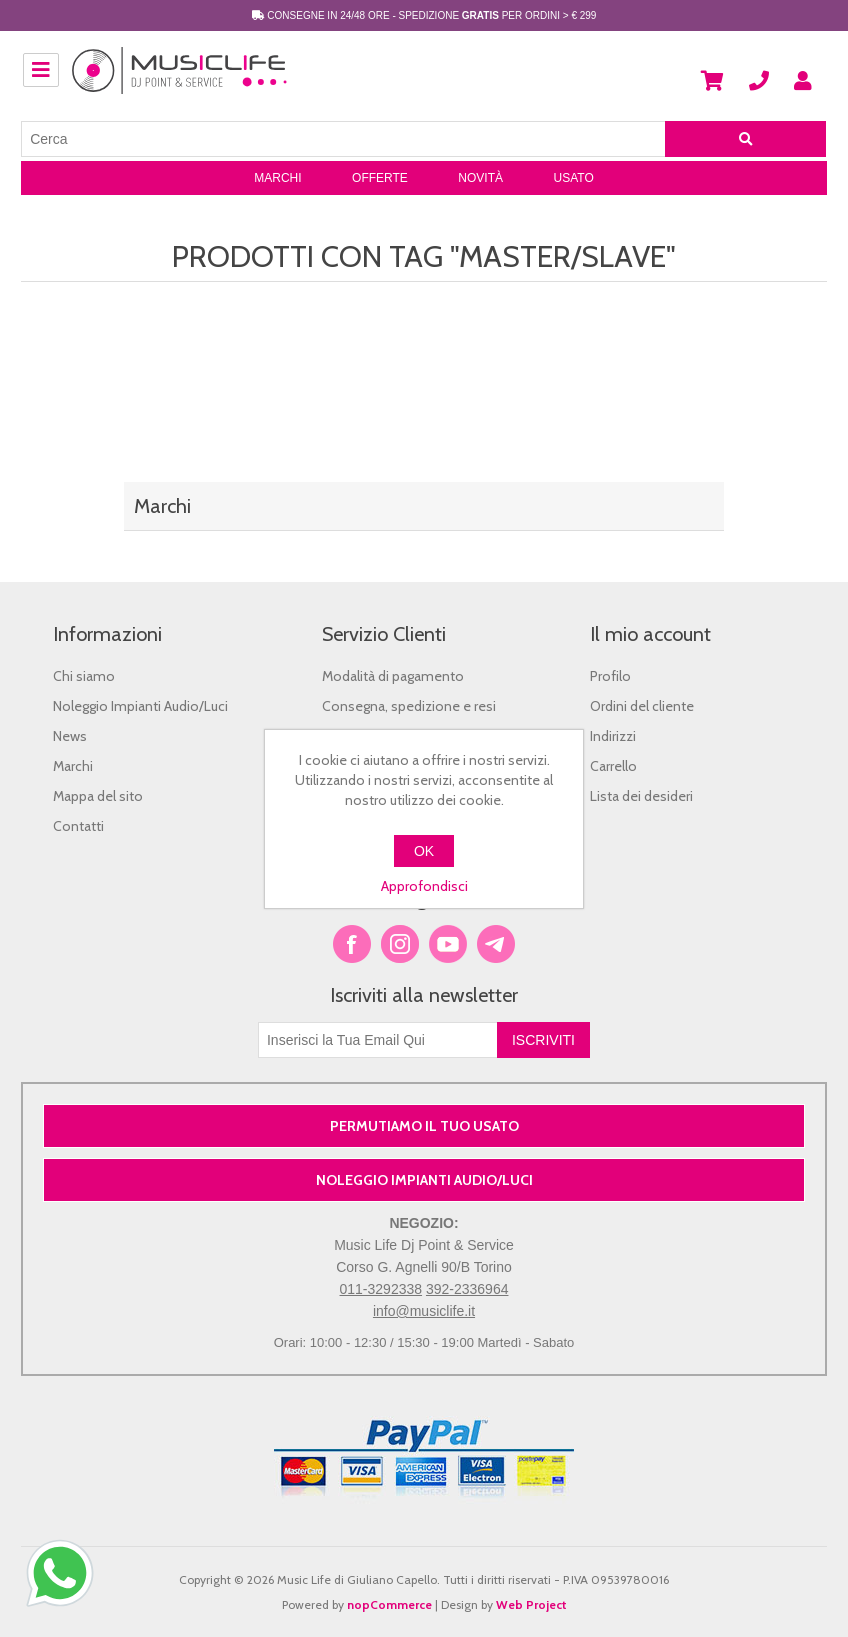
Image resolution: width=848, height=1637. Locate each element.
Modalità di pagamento (393, 676)
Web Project (531, 1604)
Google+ (496, 944)
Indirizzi (613, 736)
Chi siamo (84, 676)
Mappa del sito (98, 796)
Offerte (380, 178)
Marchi (277, 178)
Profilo (610, 676)
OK (424, 851)
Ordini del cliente (642, 706)
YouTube (448, 944)
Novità (480, 178)
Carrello (613, 766)
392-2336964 (467, 1289)
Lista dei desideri (641, 796)
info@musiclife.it (424, 1311)
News (70, 736)
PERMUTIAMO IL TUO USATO (424, 1126)
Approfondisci (424, 886)
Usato (573, 178)
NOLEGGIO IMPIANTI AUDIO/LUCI (424, 1180)
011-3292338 (381, 1289)
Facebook (352, 944)
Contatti (78, 826)
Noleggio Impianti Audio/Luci (140, 706)
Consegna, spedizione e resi (409, 706)
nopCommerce (389, 1604)
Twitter (400, 944)
